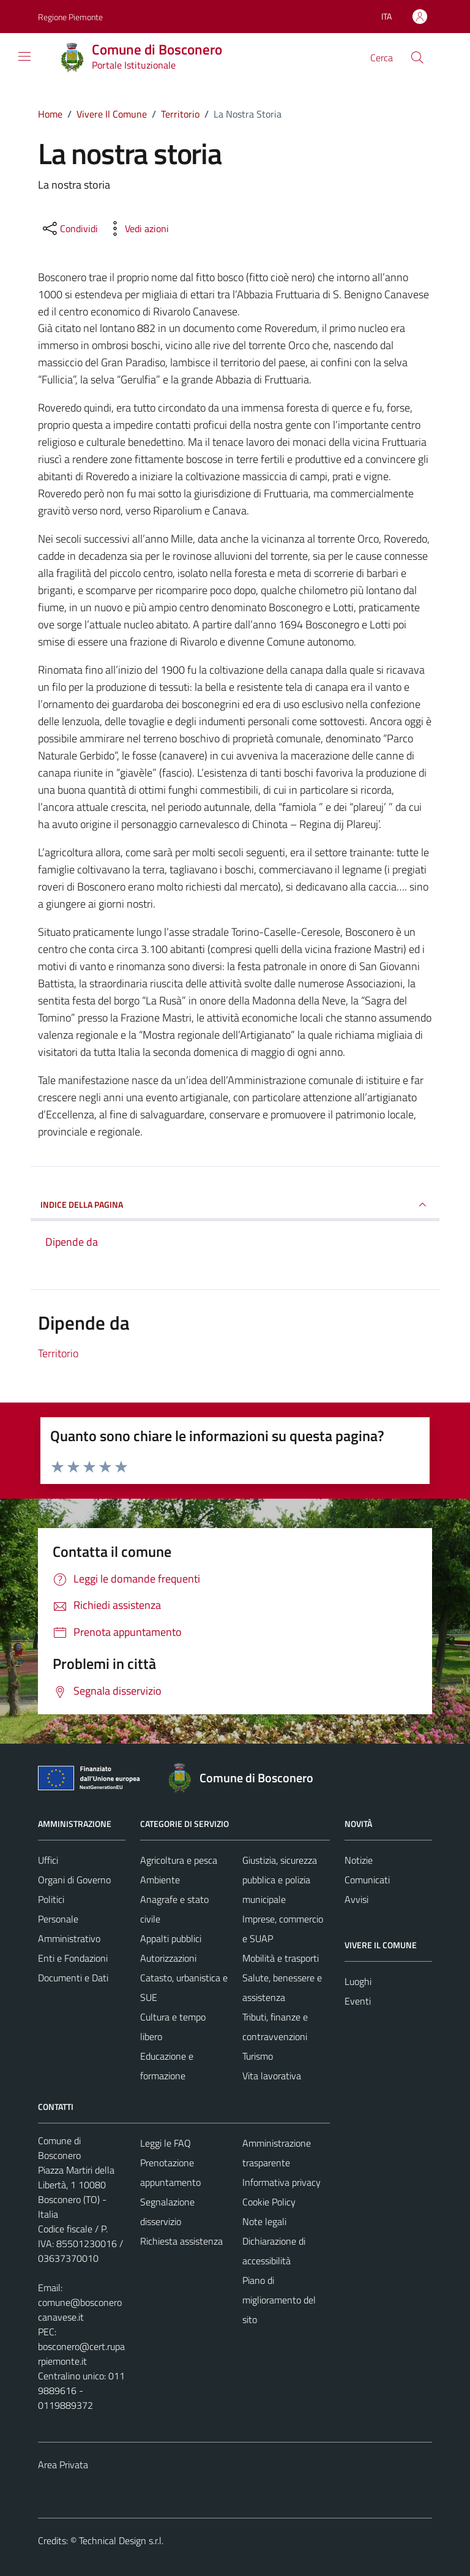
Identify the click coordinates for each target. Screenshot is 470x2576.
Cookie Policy (269, 2201)
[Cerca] (417, 57)
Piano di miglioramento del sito (279, 2300)
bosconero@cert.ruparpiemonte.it (81, 2353)
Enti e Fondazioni (73, 1958)
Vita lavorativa (271, 2075)
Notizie (359, 1860)
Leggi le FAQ (165, 2143)
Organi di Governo (74, 1879)
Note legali (264, 2221)
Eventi (358, 2001)
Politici (51, 1899)
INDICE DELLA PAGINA (235, 1204)
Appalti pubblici (170, 1938)
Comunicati (367, 1879)
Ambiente (160, 1879)
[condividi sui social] (69, 228)
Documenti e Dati (73, 1977)
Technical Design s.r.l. (121, 2540)
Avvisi (356, 1899)
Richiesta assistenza (181, 2241)
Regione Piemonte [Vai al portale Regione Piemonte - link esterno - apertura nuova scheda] (70, 16)
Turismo (257, 2056)
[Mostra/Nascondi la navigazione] (24, 56)
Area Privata (63, 2464)
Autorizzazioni (168, 1958)
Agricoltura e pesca (178, 1860)
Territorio (58, 1353)
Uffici (48, 1860)
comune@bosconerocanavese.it (80, 2309)
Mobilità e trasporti (280, 1958)
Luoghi (358, 1981)
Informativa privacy (281, 2182)
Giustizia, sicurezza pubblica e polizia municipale (279, 1880)
